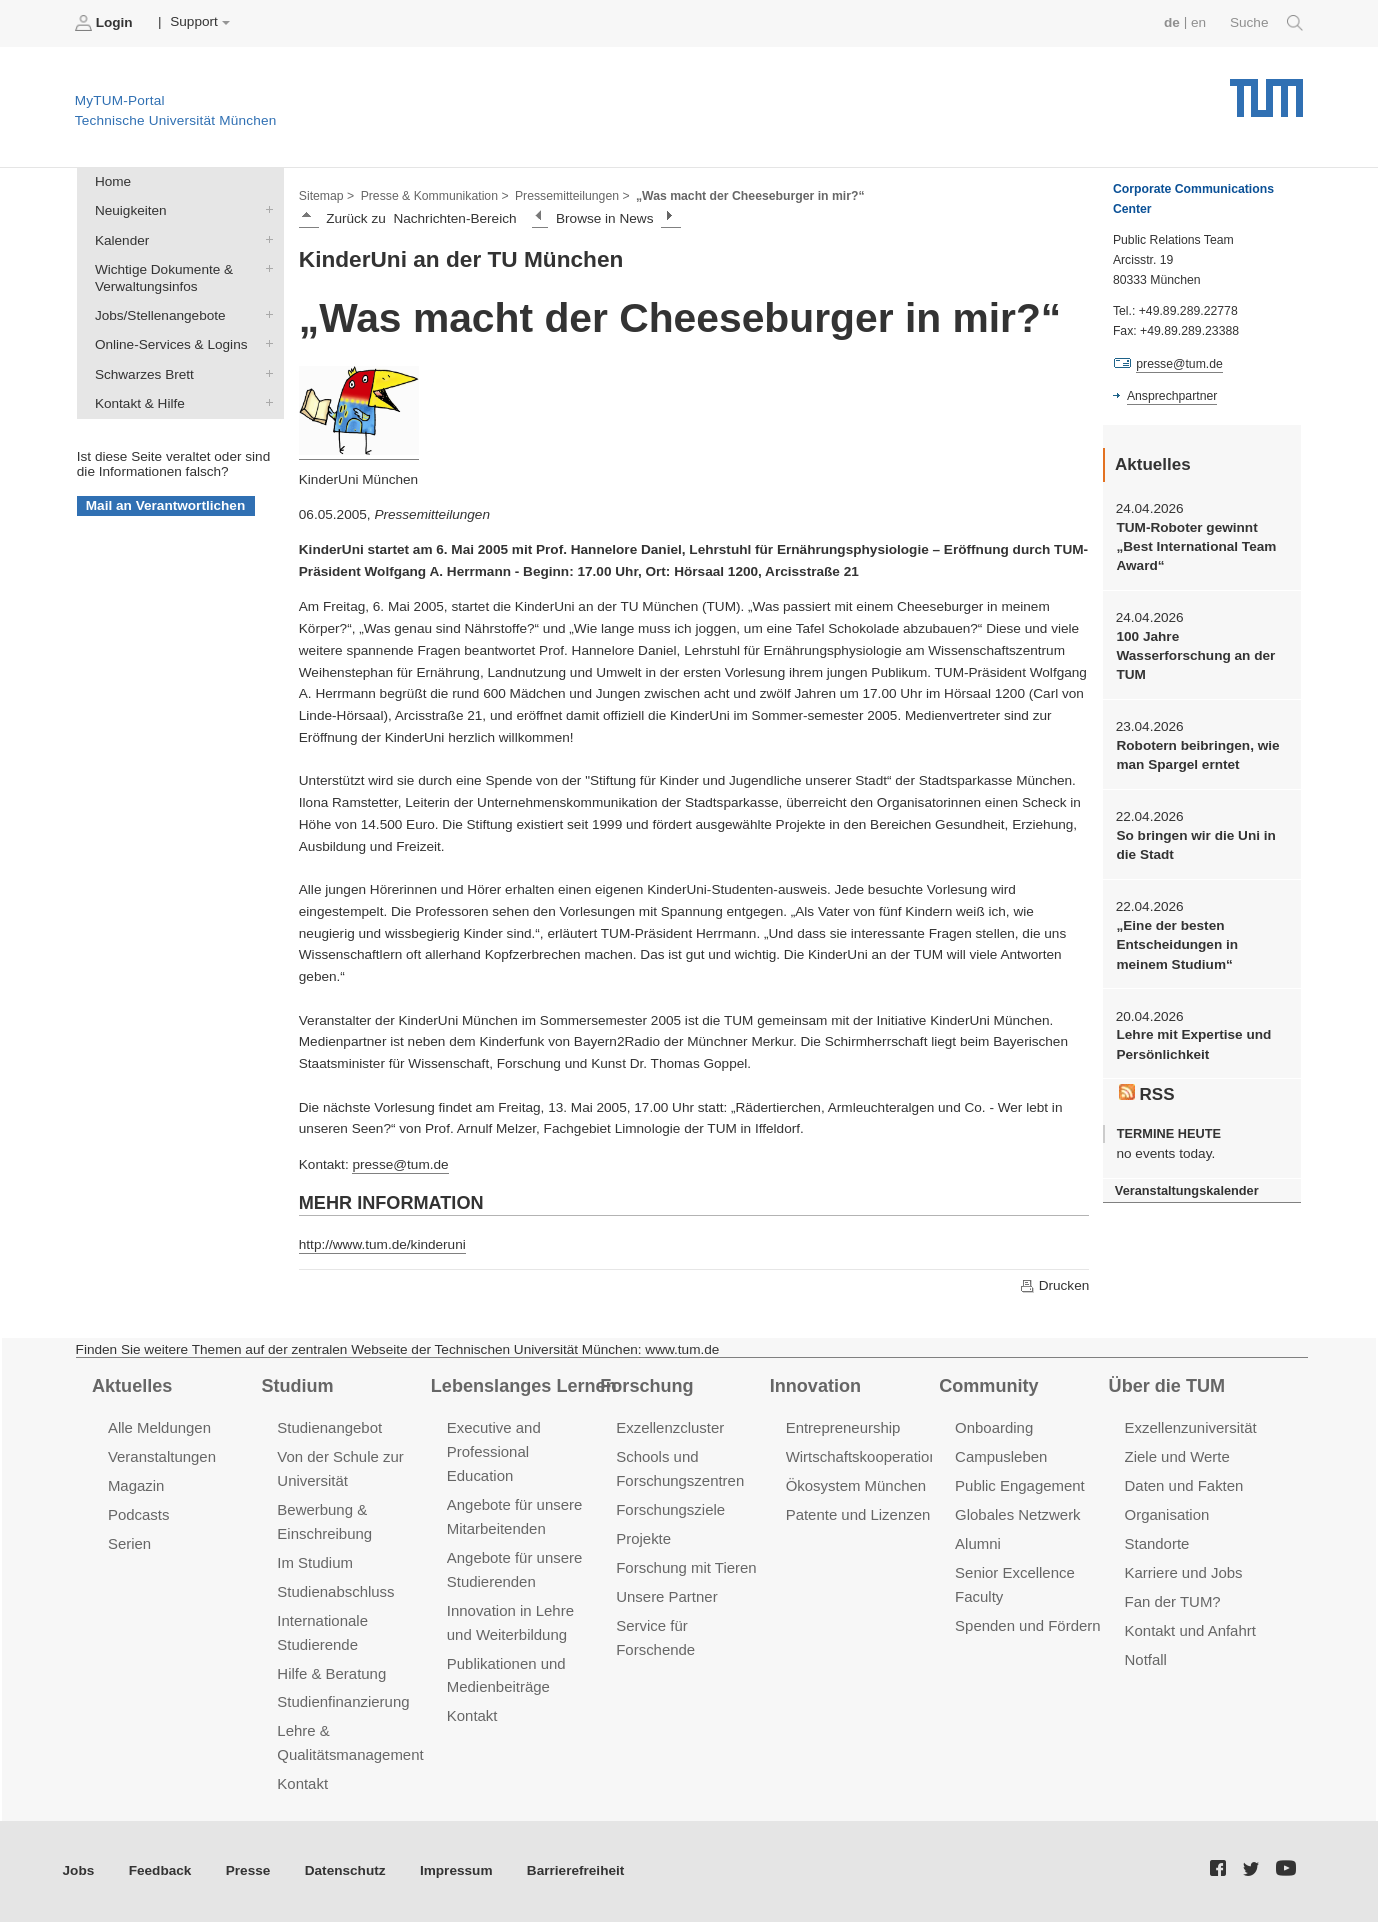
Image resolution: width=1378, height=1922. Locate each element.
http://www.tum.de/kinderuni (382, 1244)
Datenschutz (345, 1870)
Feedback (160, 1870)
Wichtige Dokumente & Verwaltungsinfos (265, 268)
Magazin (136, 1485)
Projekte (643, 1538)
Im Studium (315, 1562)
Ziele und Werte (1177, 1456)
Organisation (1167, 1514)
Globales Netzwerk (1018, 1514)
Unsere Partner (666, 1596)
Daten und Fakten (1184, 1485)
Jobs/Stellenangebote (265, 315)
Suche (1266, 23)
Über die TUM (1167, 1386)
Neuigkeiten (265, 210)
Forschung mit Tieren (686, 1567)
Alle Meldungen (159, 1427)
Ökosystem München (856, 1485)
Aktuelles (132, 1386)
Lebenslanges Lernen (524, 1386)
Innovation (815, 1386)
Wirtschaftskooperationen (870, 1456)
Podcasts (139, 1514)
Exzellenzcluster (670, 1427)
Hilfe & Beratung (331, 1673)
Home (113, 181)
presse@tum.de (400, 1164)
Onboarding (994, 1427)
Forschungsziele (670, 1509)
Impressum (456, 1870)
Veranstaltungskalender (1187, 1190)
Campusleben (1001, 1456)
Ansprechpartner (1172, 396)
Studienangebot (329, 1427)
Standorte (1157, 1543)
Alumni (978, 1543)
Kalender (265, 239)
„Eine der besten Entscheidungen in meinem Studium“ (1177, 945)
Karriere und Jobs (1184, 1572)
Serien (129, 1543)
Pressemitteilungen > (572, 196)
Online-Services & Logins (265, 344)
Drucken (1054, 1286)
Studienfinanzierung (343, 1701)
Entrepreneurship (843, 1427)
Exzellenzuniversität (1191, 1427)
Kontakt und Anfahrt (1190, 1630)
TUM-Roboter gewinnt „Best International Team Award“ (1196, 547)
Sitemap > (326, 196)
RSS (1147, 1094)
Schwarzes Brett (265, 373)
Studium (297, 1386)
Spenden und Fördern (1028, 1625)
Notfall (1146, 1659)
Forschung (646, 1386)
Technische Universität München (1266, 90)
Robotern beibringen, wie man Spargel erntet (1197, 755)
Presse (248, 1870)
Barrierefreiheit (575, 1870)
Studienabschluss (335, 1591)
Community (988, 1386)
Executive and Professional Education (494, 1451)
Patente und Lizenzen (858, 1514)
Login (106, 23)
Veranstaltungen (162, 1456)
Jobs (79, 1870)
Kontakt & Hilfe (265, 402)
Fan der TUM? (1173, 1601)
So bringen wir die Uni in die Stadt (1195, 845)
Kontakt (302, 1783)
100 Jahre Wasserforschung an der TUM (1195, 656)
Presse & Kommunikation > (435, 196)
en (1198, 22)
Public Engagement (1020, 1485)
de (1172, 22)
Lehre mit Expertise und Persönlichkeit (1193, 1044)
